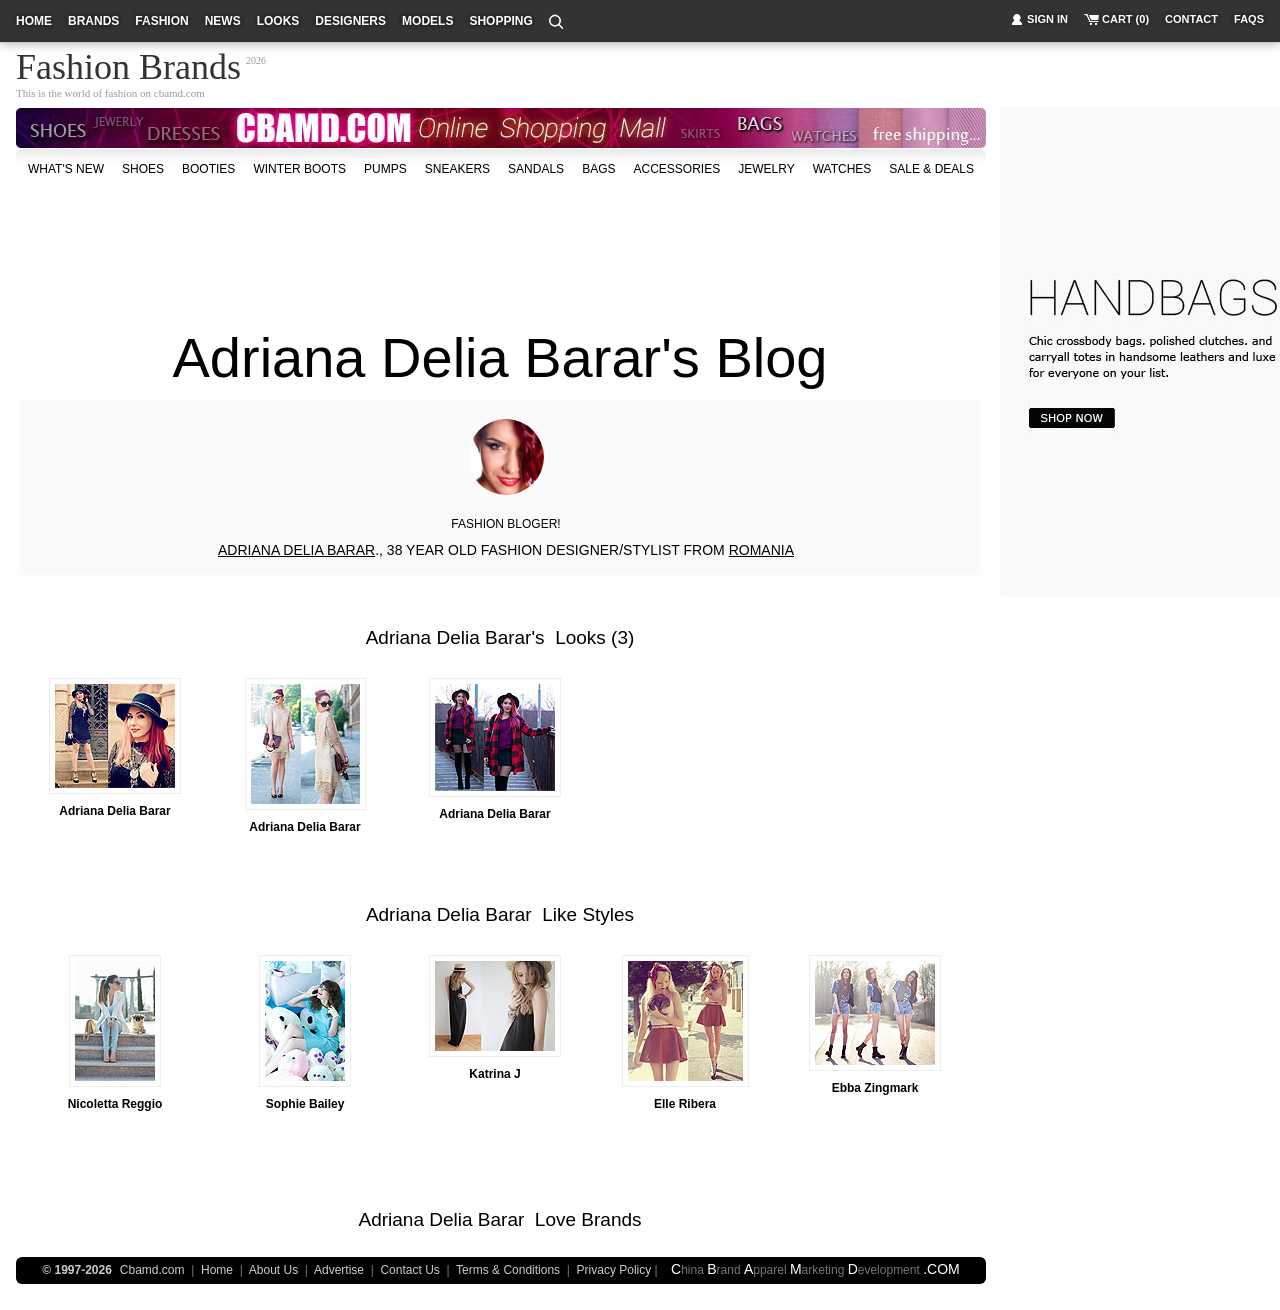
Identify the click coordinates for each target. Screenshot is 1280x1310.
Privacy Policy (614, 1270)
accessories (676, 169)
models (427, 21)
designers (350, 21)
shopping (500, 21)
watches (842, 169)
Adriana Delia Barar (449, 637)
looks (278, 21)
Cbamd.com (152, 1270)
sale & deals (931, 169)
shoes (143, 169)
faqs (1249, 19)
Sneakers (457, 169)
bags (598, 169)
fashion (161, 21)
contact (1191, 19)
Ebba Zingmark (875, 1088)
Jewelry (766, 169)
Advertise (339, 1270)
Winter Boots (299, 169)
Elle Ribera (685, 1104)
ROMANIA (761, 550)
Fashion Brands (128, 64)
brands (93, 21)
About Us (273, 1270)
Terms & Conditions (508, 1270)
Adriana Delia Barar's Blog (499, 357)
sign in (1047, 19)
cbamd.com (179, 93)
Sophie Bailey (305, 1104)
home (34, 21)
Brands (611, 1219)
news (223, 21)
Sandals (536, 169)
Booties (208, 169)
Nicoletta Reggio (115, 1104)
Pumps (385, 169)
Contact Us (409, 1270)
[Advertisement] (501, 244)
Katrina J (494, 1074)
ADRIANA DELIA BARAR (296, 550)
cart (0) (1125, 19)
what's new (66, 169)
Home (217, 1270)
